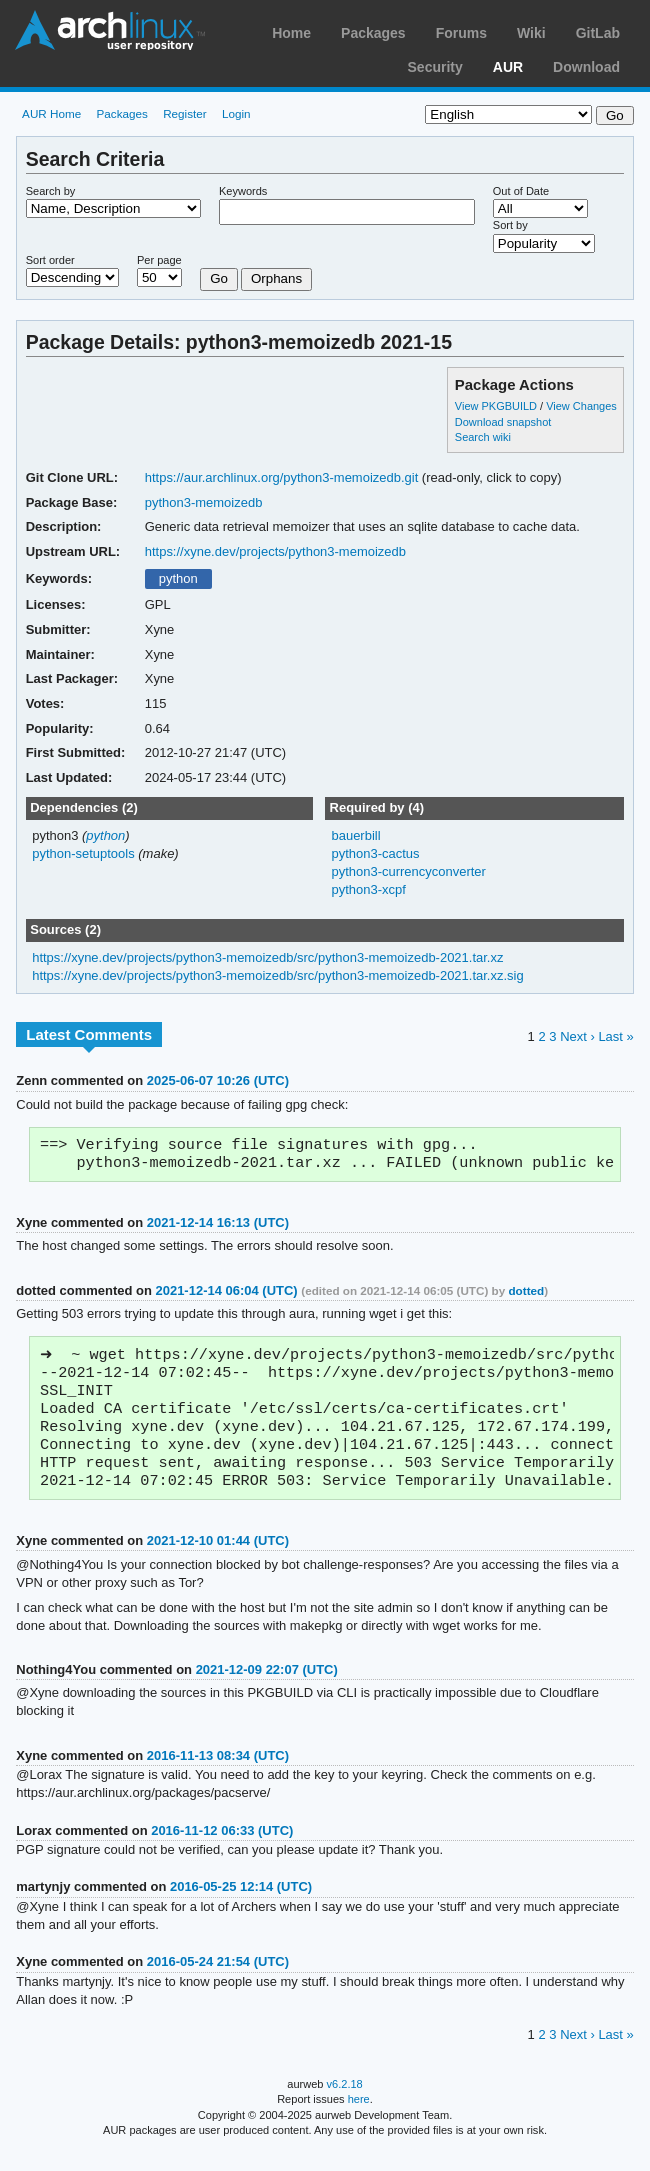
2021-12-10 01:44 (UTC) (218, 1559)
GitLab (598, 33)
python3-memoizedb (204, 502)
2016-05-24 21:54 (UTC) (218, 1980)
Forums (461, 33)
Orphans (276, 278)
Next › (577, 1036)
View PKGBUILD (497, 406)
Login (236, 113)
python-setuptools (83, 853)
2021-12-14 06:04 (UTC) (226, 1294)
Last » (615, 1036)
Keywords (243, 191)
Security (435, 67)
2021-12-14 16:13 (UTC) (218, 1226)
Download (586, 67)
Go (219, 278)
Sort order (50, 260)
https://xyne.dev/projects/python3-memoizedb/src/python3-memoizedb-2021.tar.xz (267, 957)
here (359, 2118)
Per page (159, 260)
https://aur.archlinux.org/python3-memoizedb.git (282, 477)
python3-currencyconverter (408, 871)
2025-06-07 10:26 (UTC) (218, 1080)
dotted (526, 1294)
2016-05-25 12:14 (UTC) (241, 1905)
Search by (51, 191)
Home (291, 33)
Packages (373, 33)
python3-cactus (375, 853)
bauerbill (355, 835)
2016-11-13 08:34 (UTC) (218, 1774)
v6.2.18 (345, 2103)
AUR (508, 67)
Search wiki (483, 437)
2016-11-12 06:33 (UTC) (222, 1849)
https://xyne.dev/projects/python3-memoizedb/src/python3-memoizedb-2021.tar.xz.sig (278, 975)
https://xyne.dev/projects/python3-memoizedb (275, 551)
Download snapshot (503, 422)
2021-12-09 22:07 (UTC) (267, 1688)
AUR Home (51, 113)
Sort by (510, 225)
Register (185, 113)
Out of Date (521, 191)
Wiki (531, 33)
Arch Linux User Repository (110, 30)
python (178, 578)
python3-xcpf (368, 889)
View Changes (581, 406)
